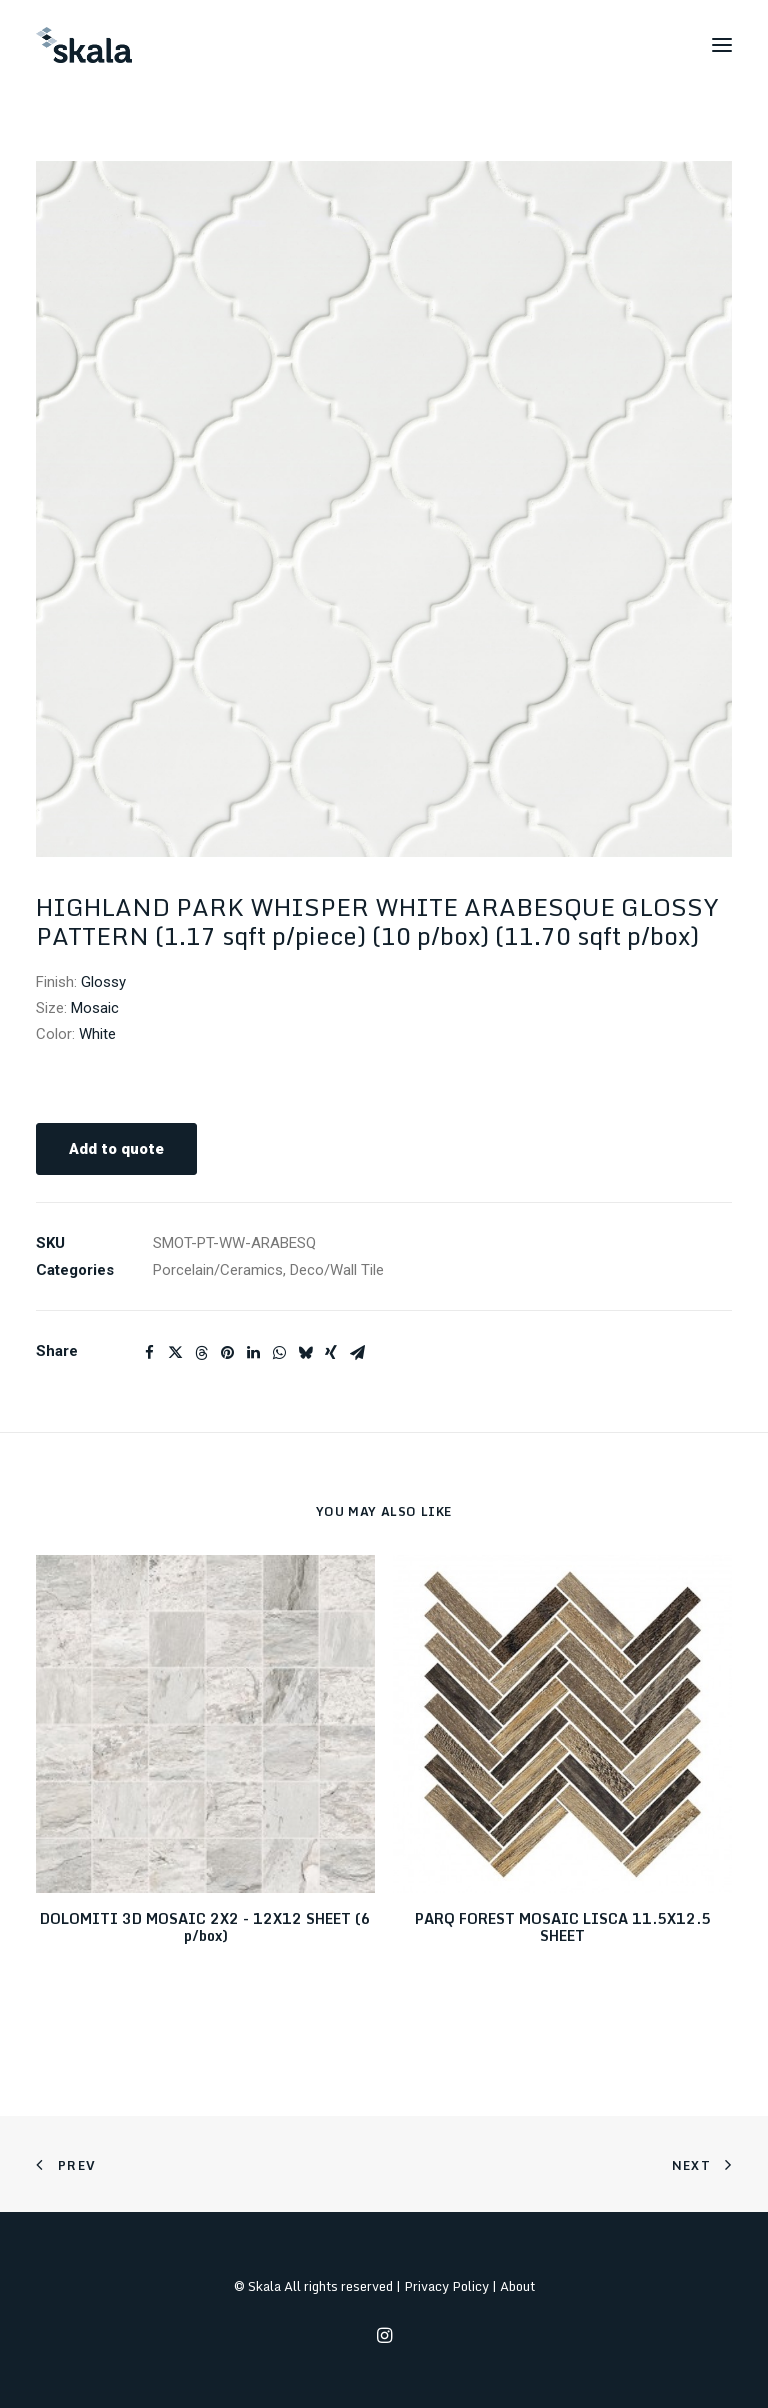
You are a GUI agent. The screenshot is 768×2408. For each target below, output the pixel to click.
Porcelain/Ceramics (218, 1270)
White (97, 1034)
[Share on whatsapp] (279, 1353)
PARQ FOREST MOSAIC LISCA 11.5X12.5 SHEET (563, 1927)
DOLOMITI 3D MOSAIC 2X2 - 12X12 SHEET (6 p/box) (205, 1927)
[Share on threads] (201, 1353)
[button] (722, 45)
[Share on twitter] (175, 1353)
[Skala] (84, 45)
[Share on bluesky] (305, 1353)
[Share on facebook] (149, 1353)
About (517, 2286)
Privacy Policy (446, 2286)
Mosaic (95, 1008)
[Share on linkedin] (253, 1353)
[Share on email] (357, 1353)
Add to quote (116, 1149)
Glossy (103, 982)
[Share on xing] (331, 1353)
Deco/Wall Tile (337, 1270)
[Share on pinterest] (227, 1353)
